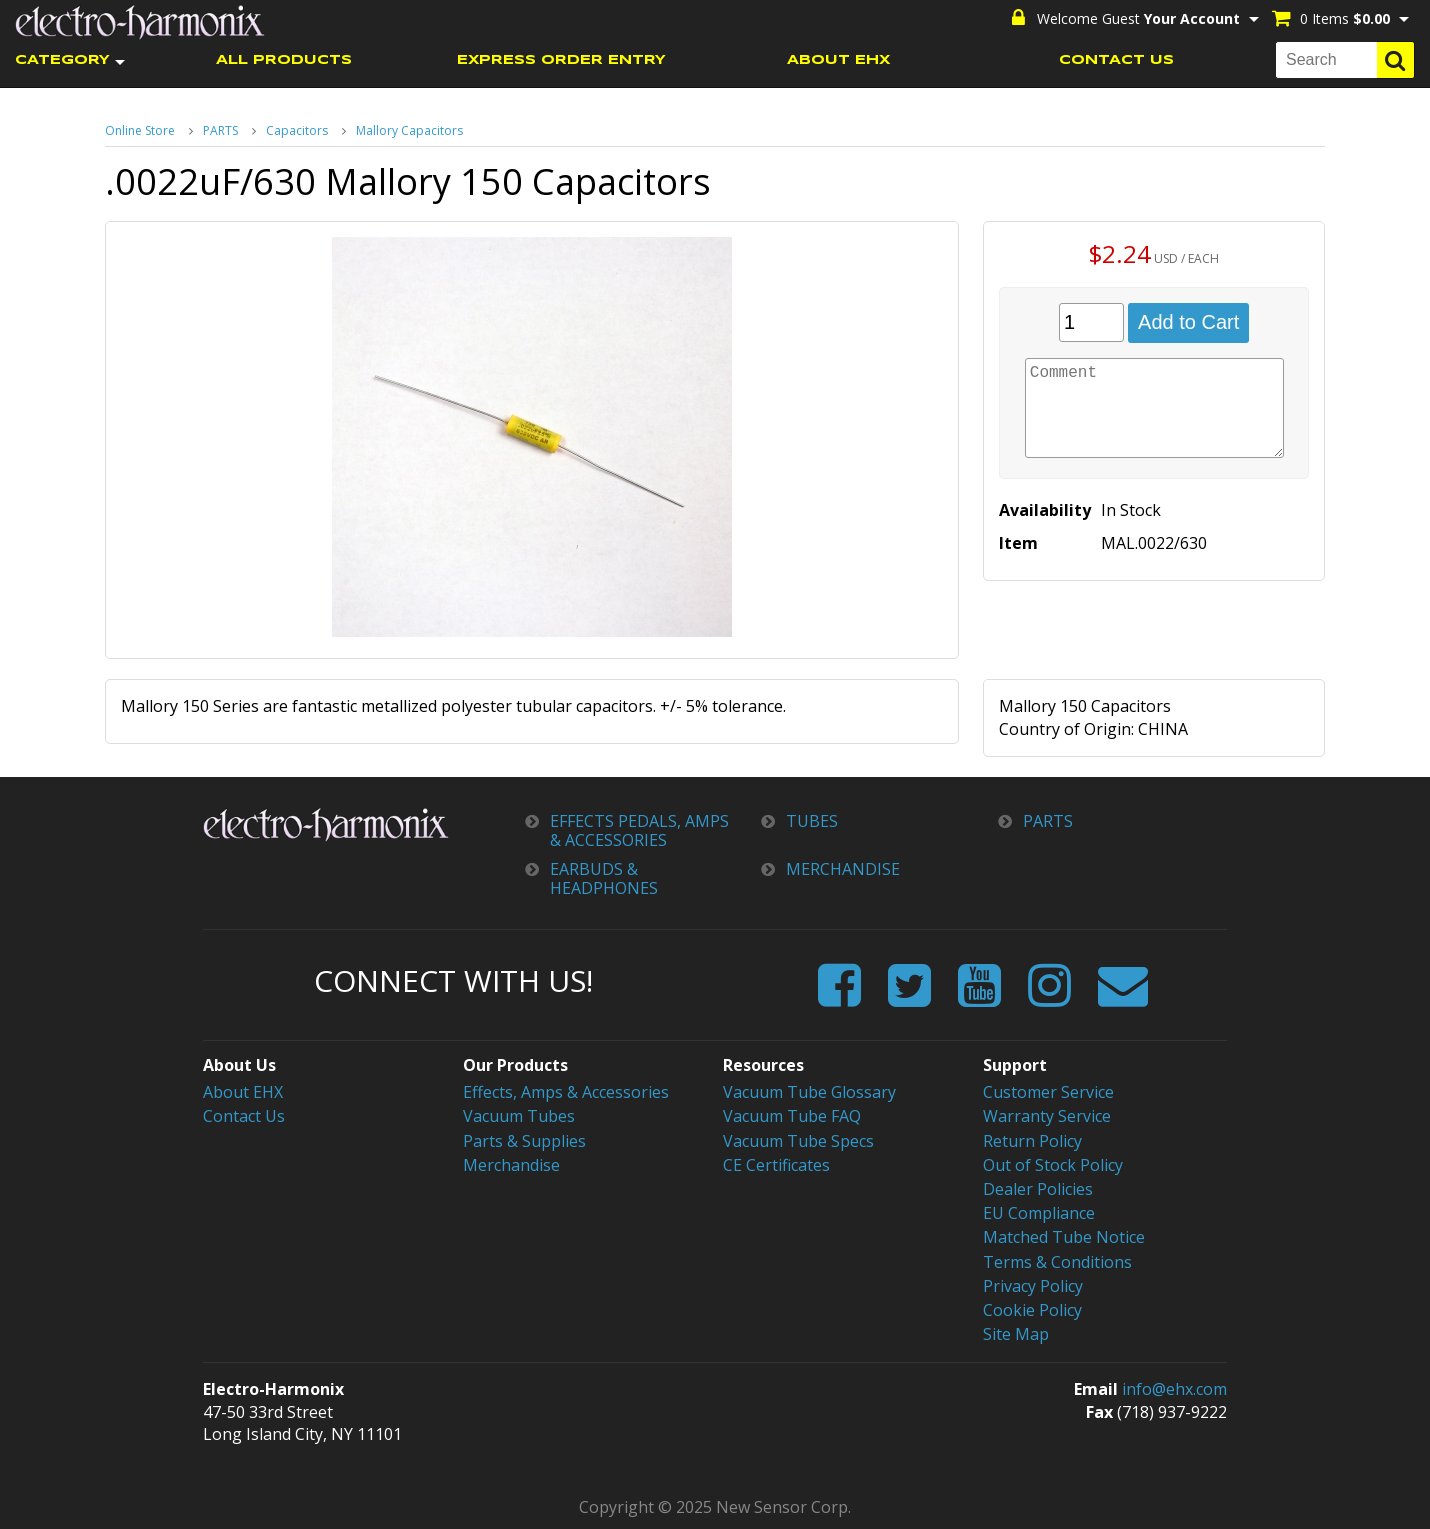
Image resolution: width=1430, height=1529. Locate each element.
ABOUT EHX (838, 60)
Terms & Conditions (1057, 1262)
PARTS (220, 130)
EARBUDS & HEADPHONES (604, 879)
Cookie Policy (1032, 1310)
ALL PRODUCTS (284, 60)
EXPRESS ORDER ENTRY (561, 60)
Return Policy (1032, 1141)
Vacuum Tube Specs (798, 1141)
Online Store (140, 130)
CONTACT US (1116, 60)
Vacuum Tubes (519, 1116)
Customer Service (1048, 1092)
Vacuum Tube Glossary (809, 1092)
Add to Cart (1188, 322)
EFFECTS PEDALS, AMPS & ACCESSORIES (639, 831)
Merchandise (511, 1165)
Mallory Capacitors (409, 130)
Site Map (1016, 1334)
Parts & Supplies (524, 1141)
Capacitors (297, 130)
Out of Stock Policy (1053, 1165)
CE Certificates (776, 1165)
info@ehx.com (1174, 1389)
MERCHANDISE (843, 869)
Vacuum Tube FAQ (792, 1116)
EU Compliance (1039, 1213)
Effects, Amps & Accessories (566, 1092)
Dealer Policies (1038, 1189)
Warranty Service (1047, 1116)
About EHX (243, 1092)
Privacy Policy (1033, 1286)
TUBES (812, 821)
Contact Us (244, 1116)
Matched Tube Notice (1064, 1237)
